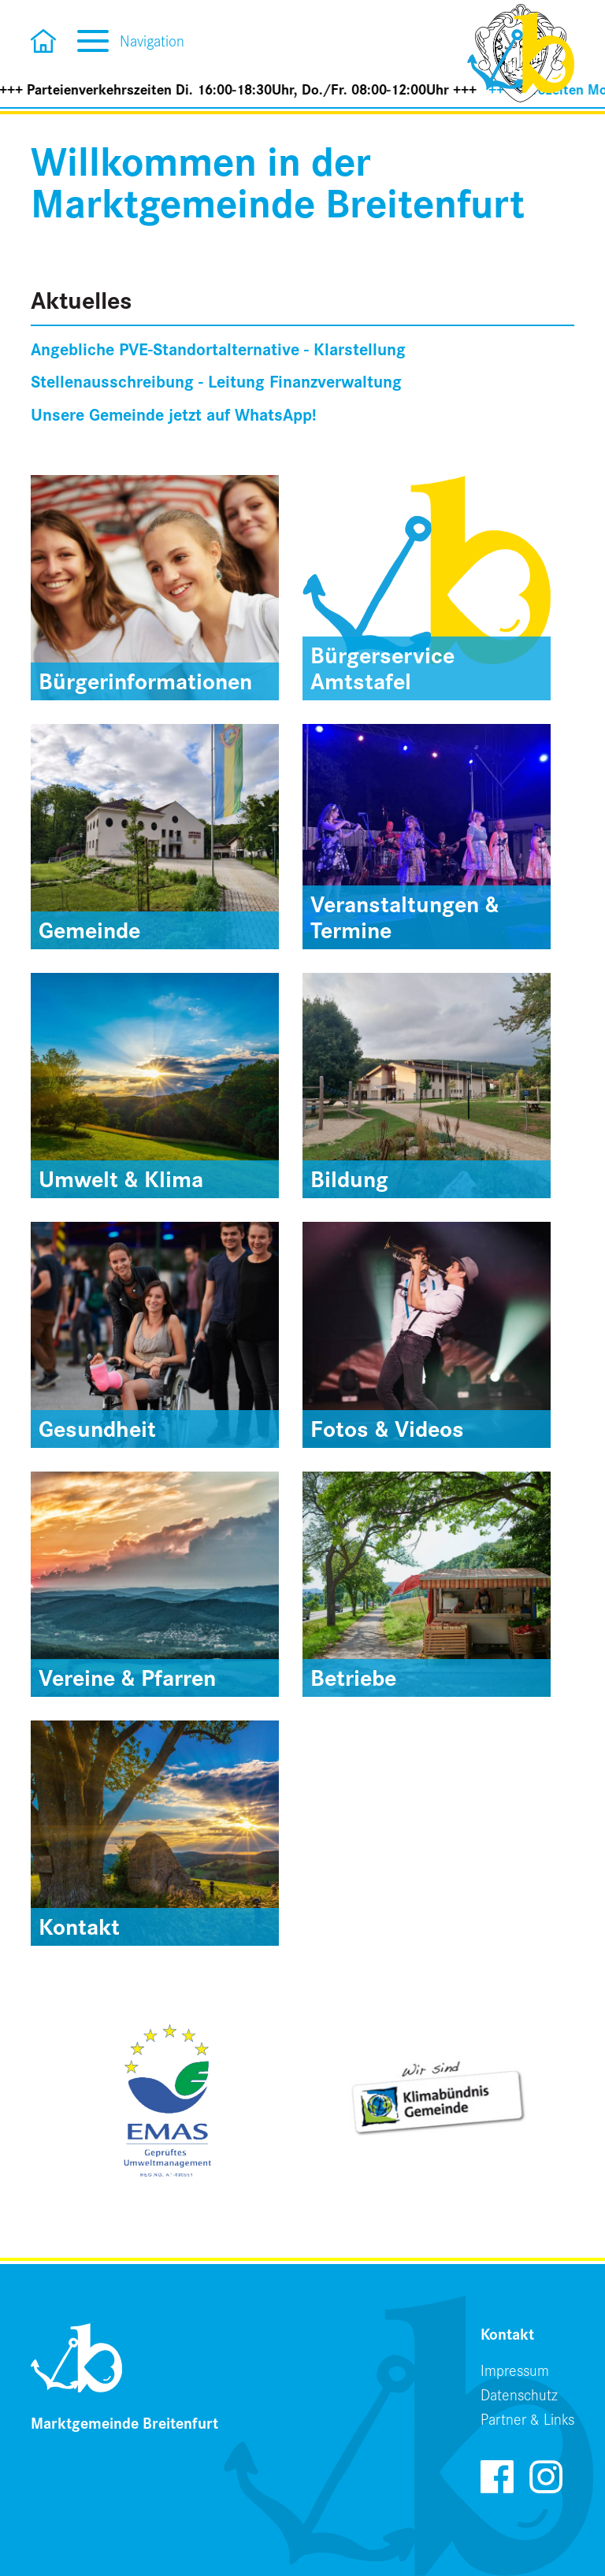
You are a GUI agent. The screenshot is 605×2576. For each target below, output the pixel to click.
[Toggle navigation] (93, 39)
